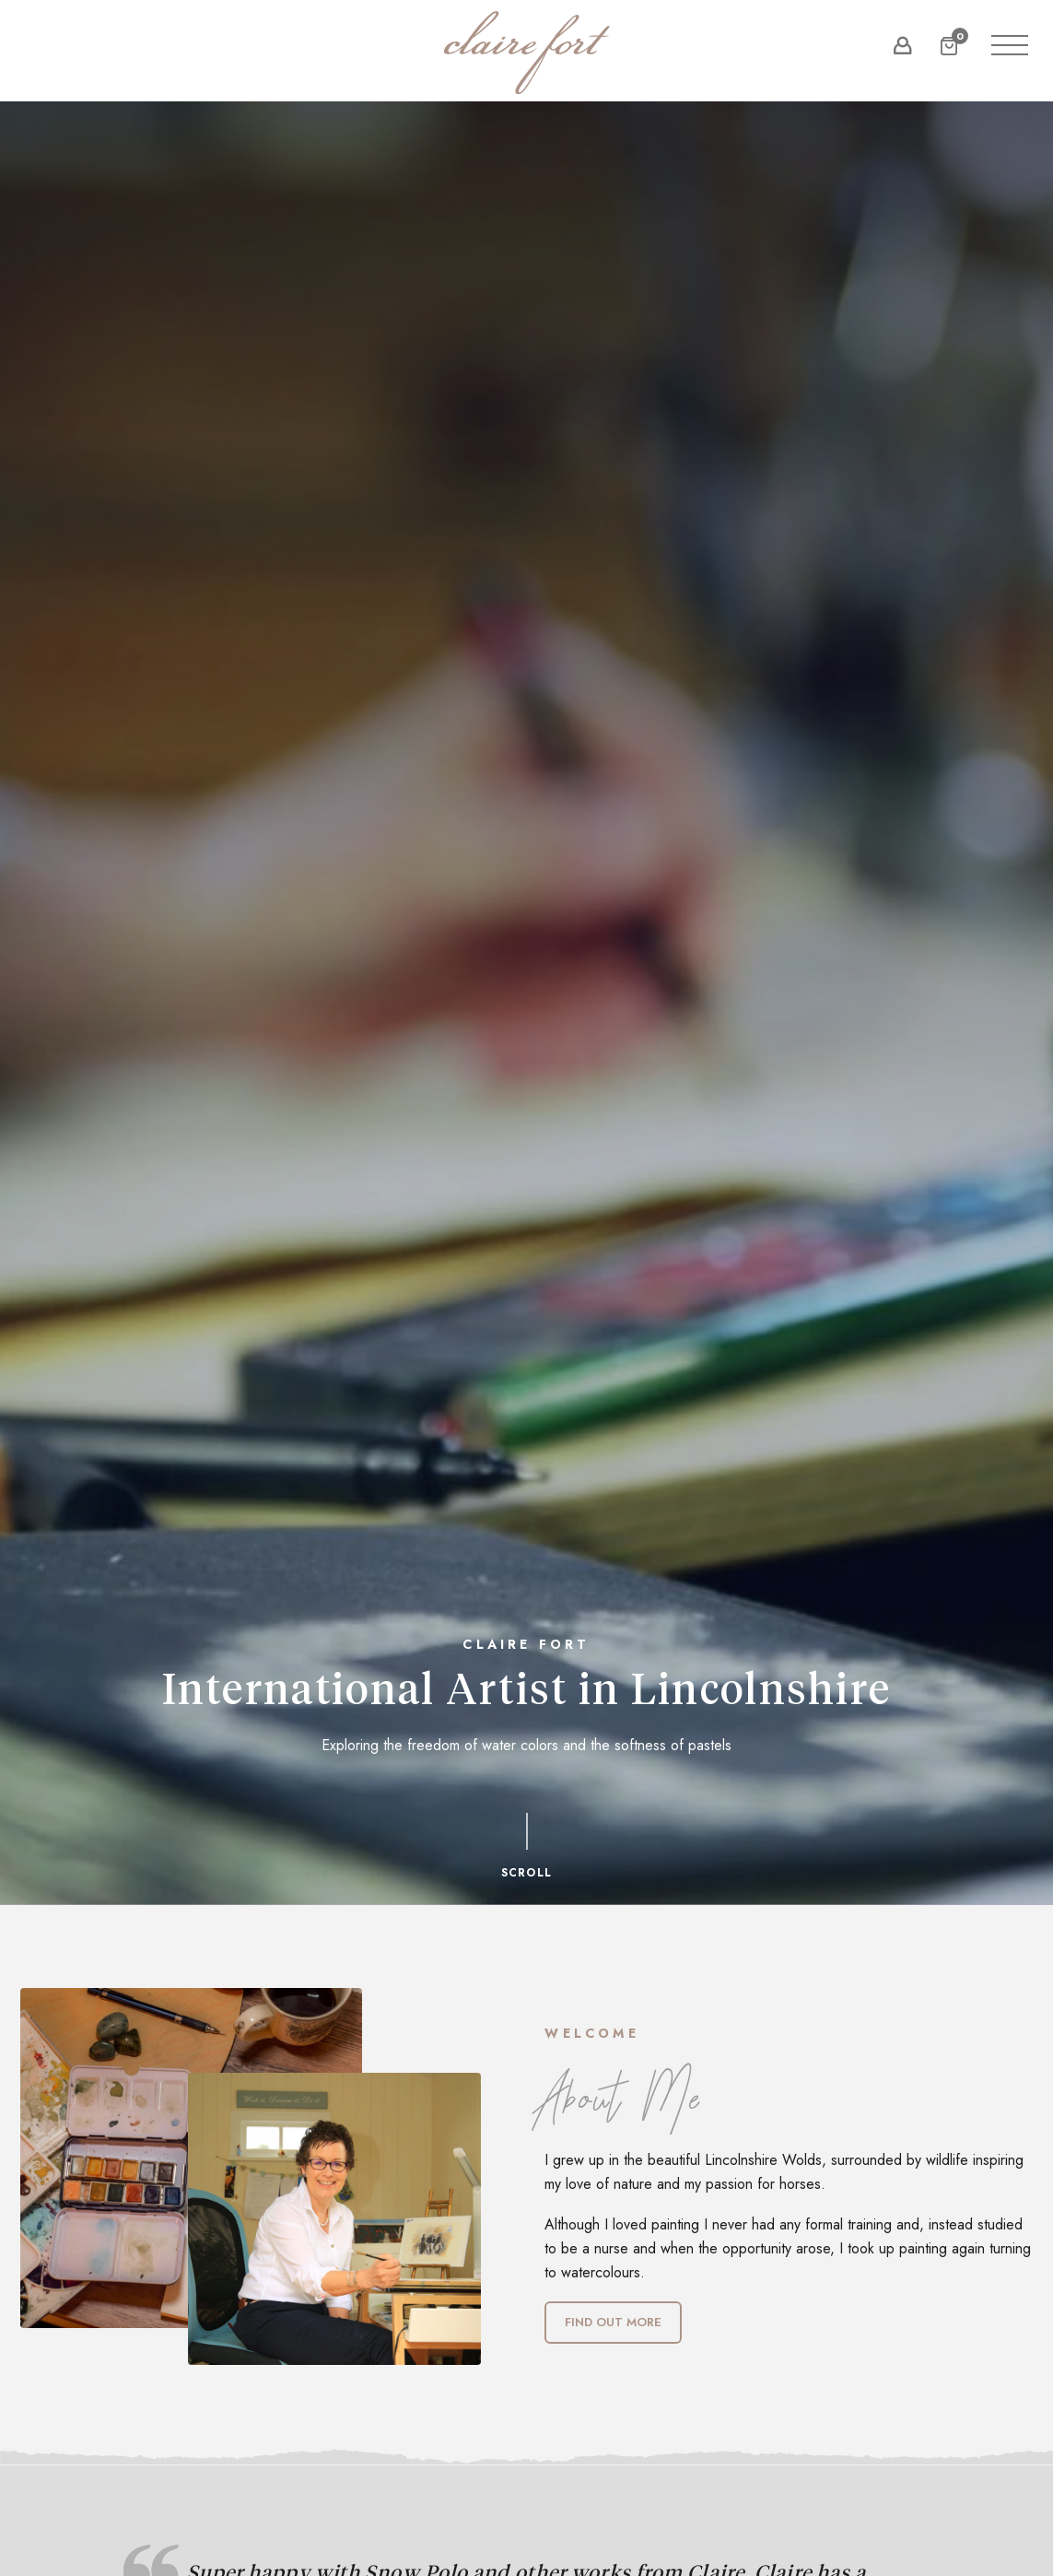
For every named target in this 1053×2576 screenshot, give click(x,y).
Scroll (526, 1845)
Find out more (613, 2322)
